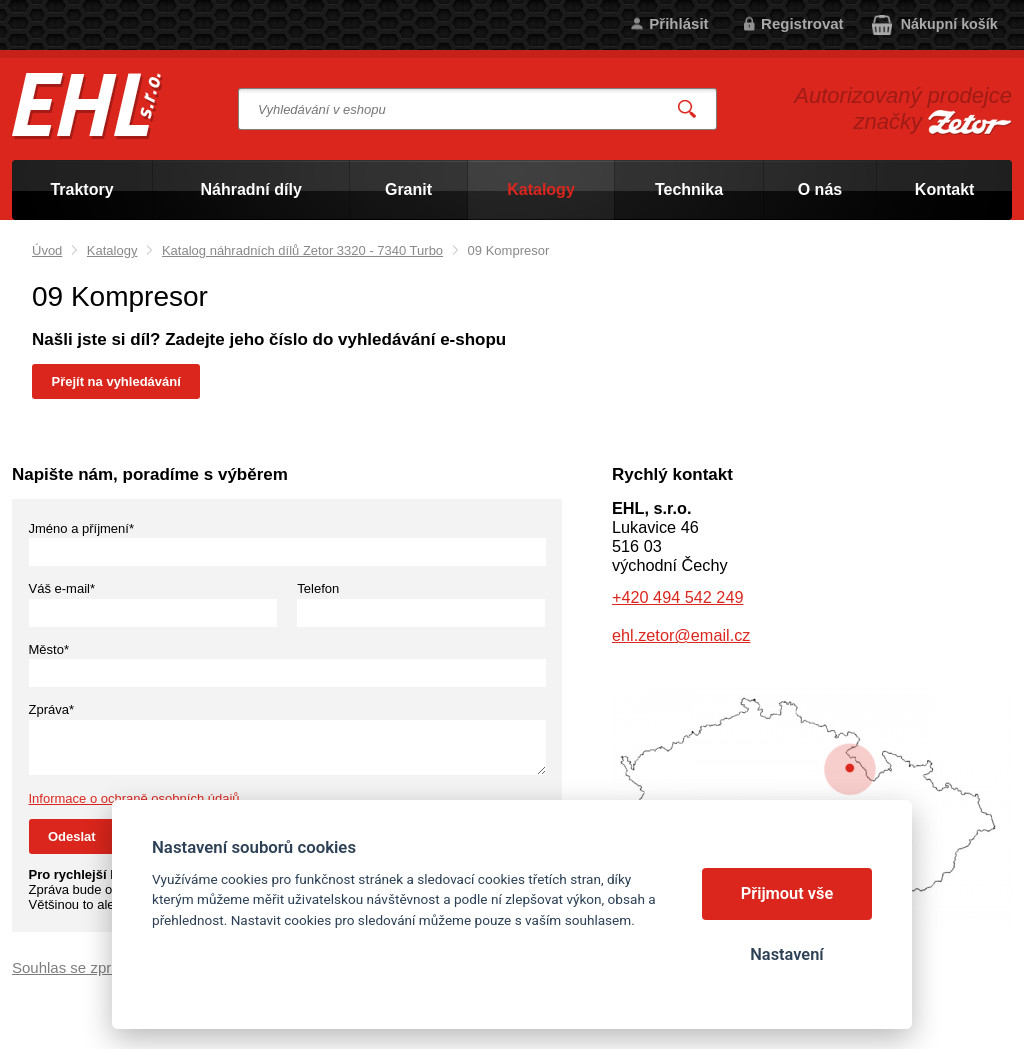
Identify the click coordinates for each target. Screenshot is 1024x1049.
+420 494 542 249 (677, 597)
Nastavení (786, 954)
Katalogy (112, 250)
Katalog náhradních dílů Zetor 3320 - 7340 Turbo (302, 250)
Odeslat (72, 836)
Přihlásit (678, 23)
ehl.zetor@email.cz (681, 635)
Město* (49, 649)
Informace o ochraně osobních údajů (134, 798)
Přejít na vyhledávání (116, 381)
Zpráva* (52, 709)
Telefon (318, 588)
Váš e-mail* (62, 588)
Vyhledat (688, 109)
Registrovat (802, 23)
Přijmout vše (787, 893)
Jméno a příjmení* (82, 528)
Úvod (47, 250)
